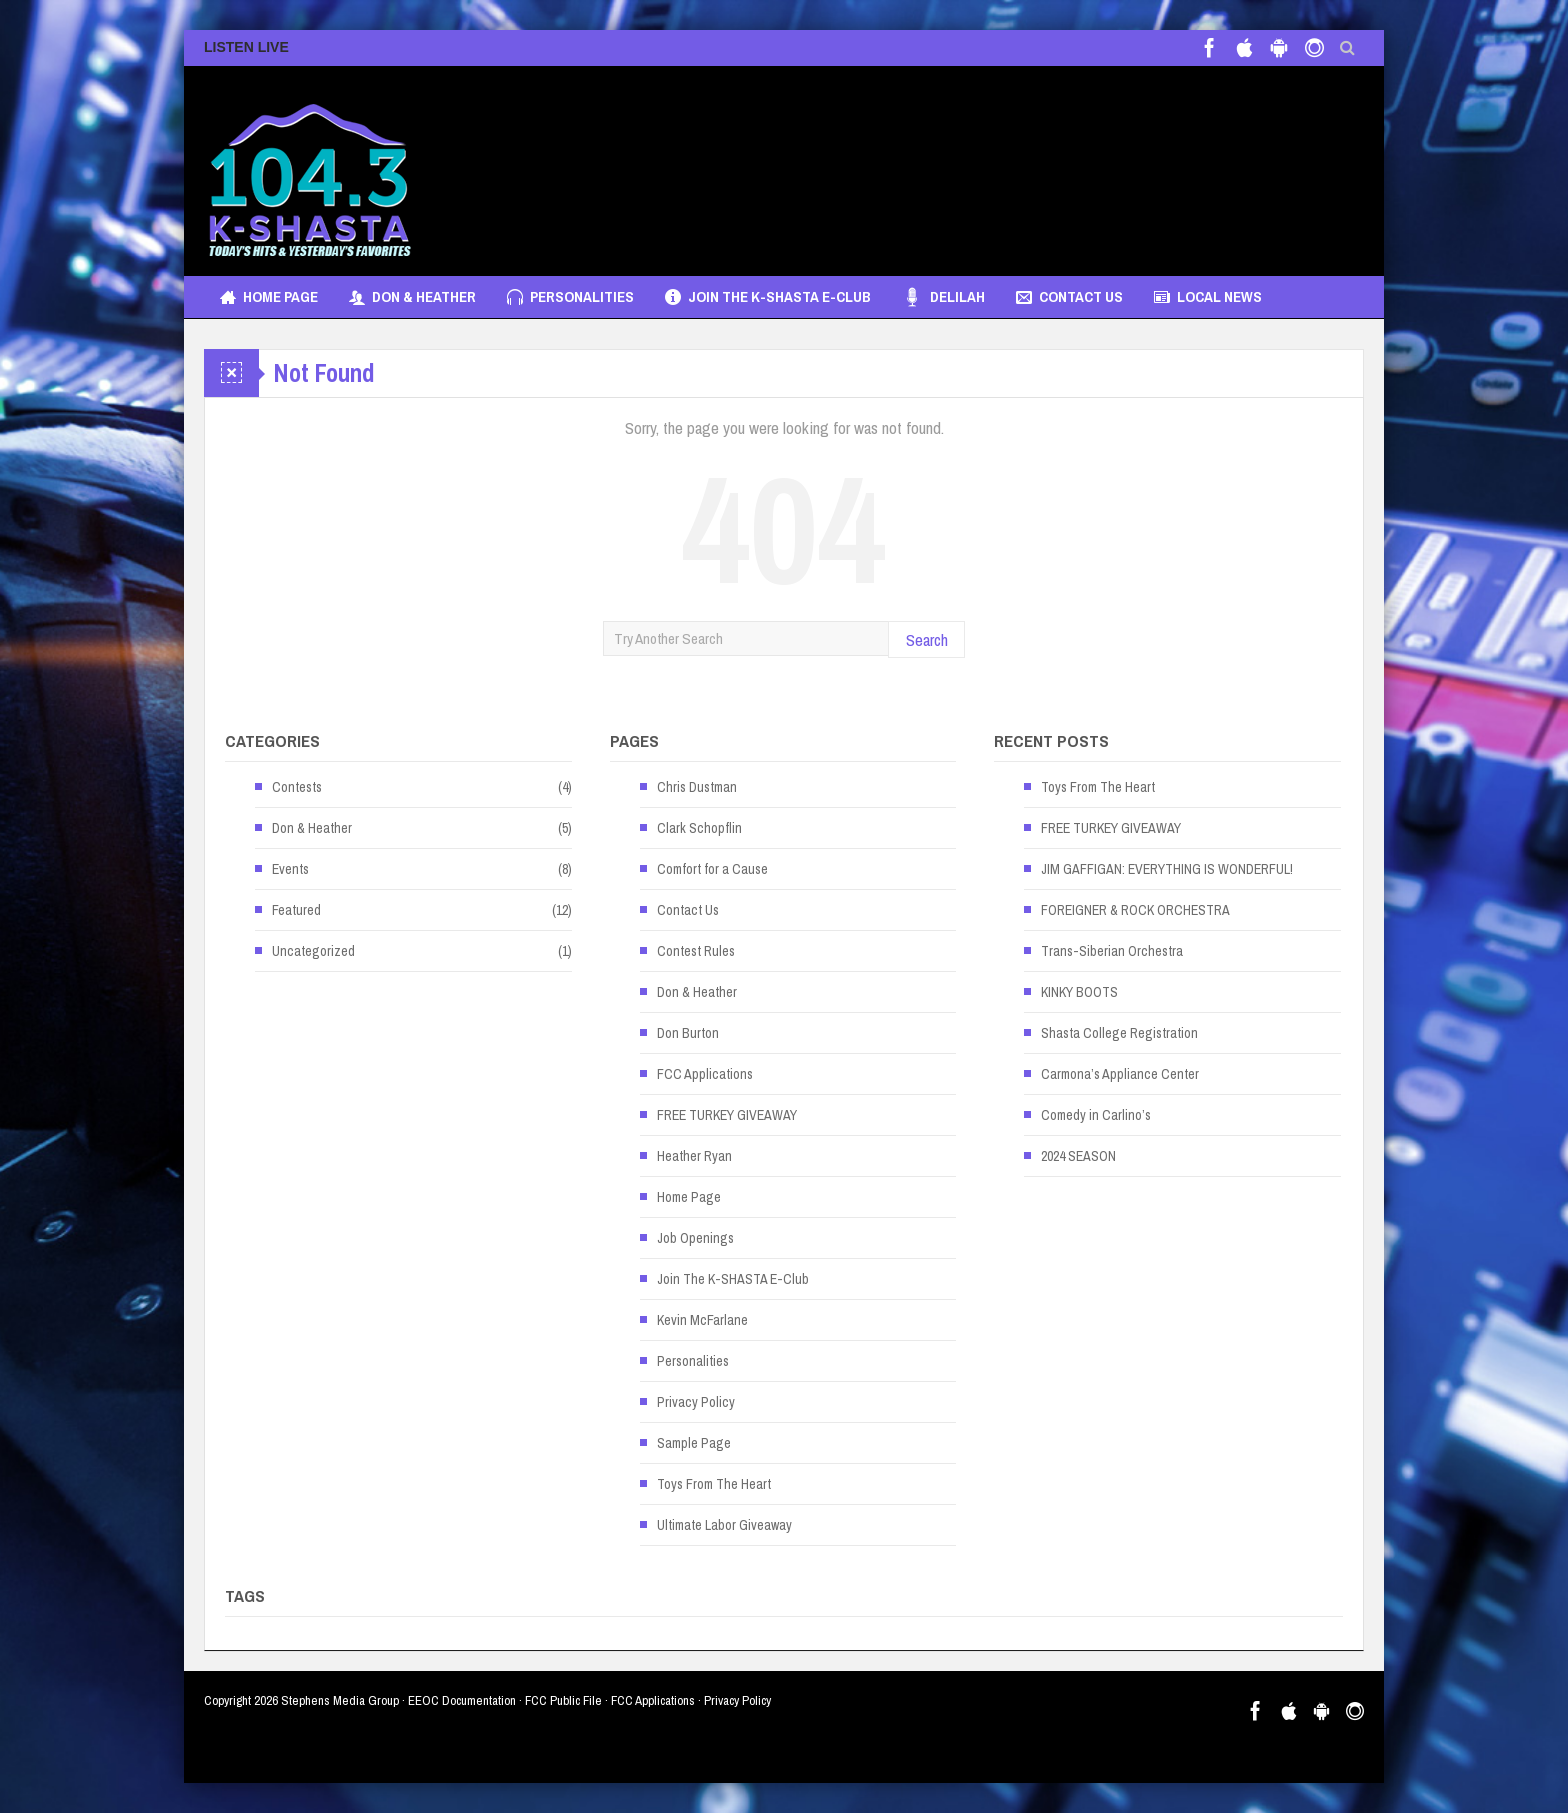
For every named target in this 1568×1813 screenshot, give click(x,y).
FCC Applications (705, 1074)
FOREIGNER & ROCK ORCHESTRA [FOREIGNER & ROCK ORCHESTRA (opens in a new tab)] (1135, 910)
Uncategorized (313, 951)
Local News (1208, 297)
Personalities (570, 297)
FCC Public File (563, 1700)
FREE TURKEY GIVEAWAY (727, 1115)
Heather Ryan (694, 1156)
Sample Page (694, 1443)
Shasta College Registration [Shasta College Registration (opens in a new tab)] (1119, 1033)
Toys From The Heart (714, 1484)
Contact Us (1069, 297)
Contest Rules (696, 951)
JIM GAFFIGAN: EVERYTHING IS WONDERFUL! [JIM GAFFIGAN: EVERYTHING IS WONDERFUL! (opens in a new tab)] (1167, 869)
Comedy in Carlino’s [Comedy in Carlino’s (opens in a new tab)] (1096, 1115)
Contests (297, 787)
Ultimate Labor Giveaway (724, 1525)
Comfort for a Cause (712, 869)
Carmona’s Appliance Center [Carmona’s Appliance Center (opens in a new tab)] (1120, 1074)
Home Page (269, 297)
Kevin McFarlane (702, 1320)
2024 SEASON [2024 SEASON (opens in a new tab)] (1078, 1156)
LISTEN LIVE (246, 47)
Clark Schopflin (699, 828)
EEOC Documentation (462, 1700)
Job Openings (695, 1238)
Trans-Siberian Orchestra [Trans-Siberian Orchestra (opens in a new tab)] (1112, 951)
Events (290, 869)
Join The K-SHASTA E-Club (768, 297)
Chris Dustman (697, 787)
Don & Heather (412, 297)
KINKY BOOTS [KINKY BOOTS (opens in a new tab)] (1079, 992)
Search (927, 639)
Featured (296, 910)
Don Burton (688, 1033)
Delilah (943, 297)
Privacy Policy (696, 1402)
